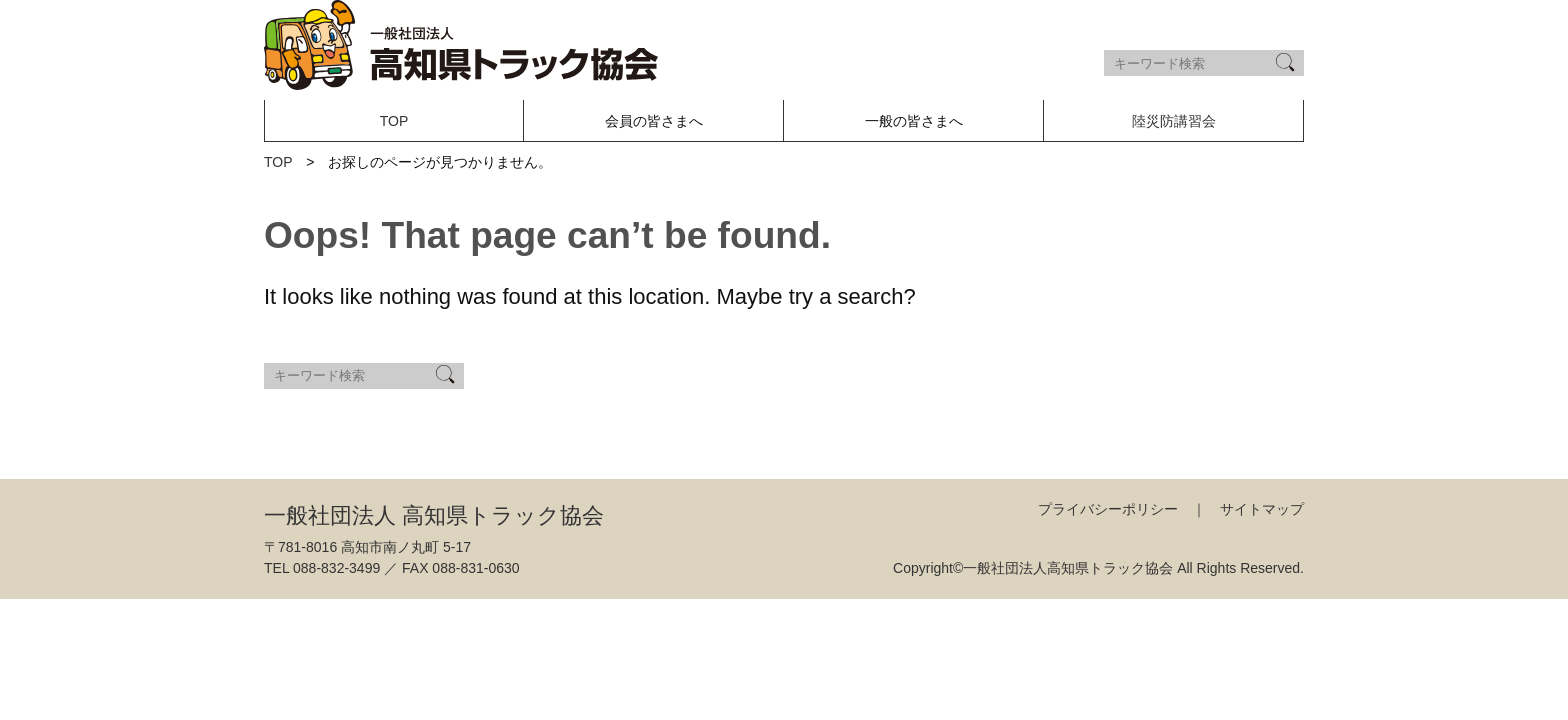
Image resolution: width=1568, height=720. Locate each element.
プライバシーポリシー (1108, 509)
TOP (394, 121)
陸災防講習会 (1174, 121)
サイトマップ (1262, 509)
